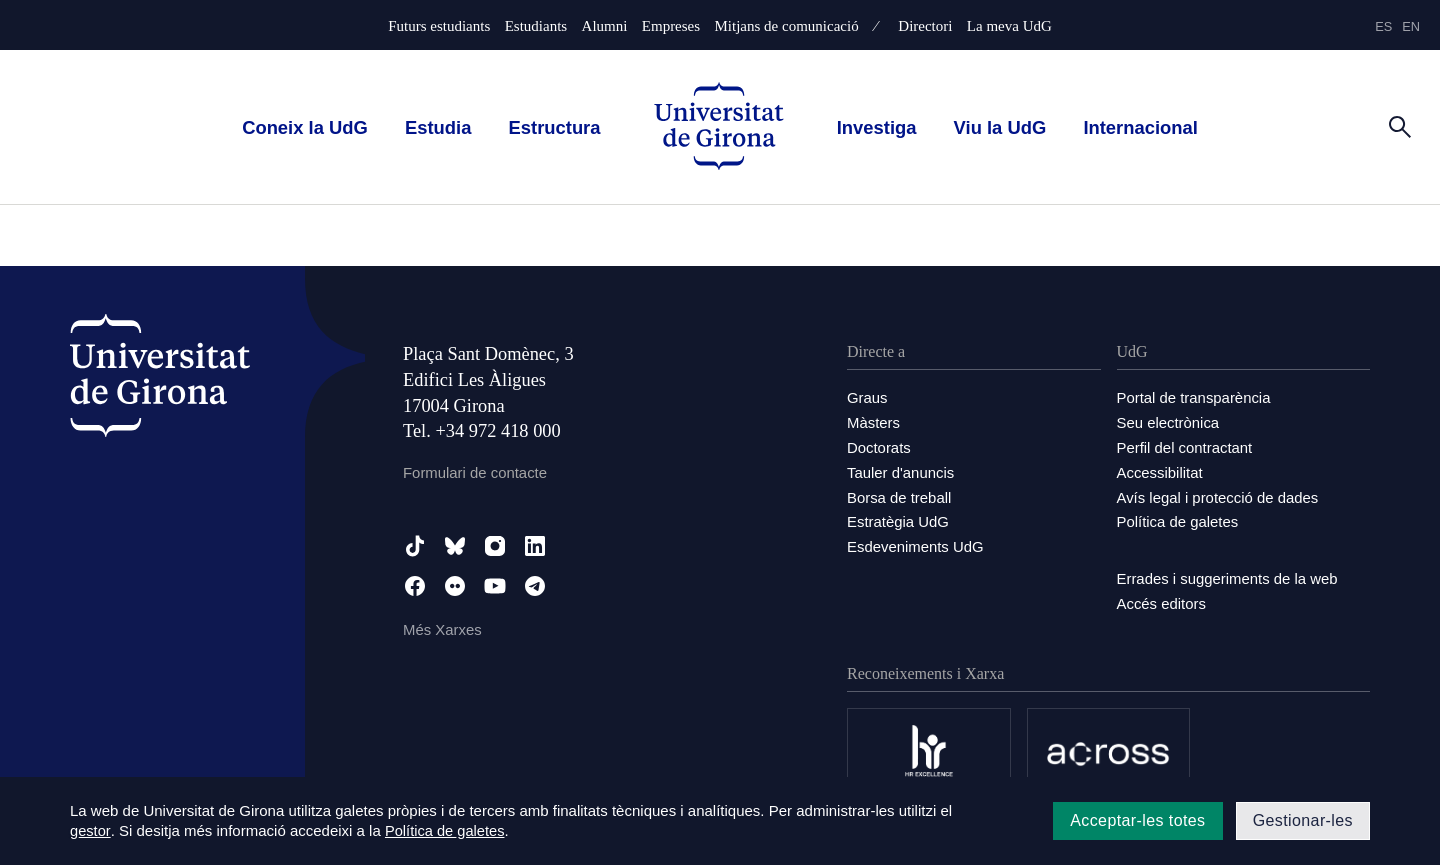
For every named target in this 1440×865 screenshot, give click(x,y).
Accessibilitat (1160, 469)
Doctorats (879, 445)
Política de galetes (1178, 517)
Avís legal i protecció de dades (1218, 493)
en (1411, 26)
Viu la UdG (1000, 127)
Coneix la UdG (305, 127)
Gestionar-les (1303, 820)
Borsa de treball (899, 493)
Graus (867, 397)
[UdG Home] (719, 127)
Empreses (671, 26)
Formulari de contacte (475, 472)
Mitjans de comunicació (787, 26)
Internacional (1140, 127)
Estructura (555, 127)
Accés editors (1162, 597)
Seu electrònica (1168, 421)
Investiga (877, 127)
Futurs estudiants (439, 26)
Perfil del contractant (1185, 445)
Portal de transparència (1194, 397)
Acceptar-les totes (1137, 820)
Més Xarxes (442, 629)
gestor (90, 831)
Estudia (438, 127)
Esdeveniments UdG (916, 541)
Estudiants (536, 26)
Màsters (873, 421)
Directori (925, 26)
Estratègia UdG (898, 517)
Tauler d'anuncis (901, 469)
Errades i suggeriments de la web (1228, 573)
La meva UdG (1009, 26)
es (1383, 26)
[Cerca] (1400, 126)
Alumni (605, 26)
